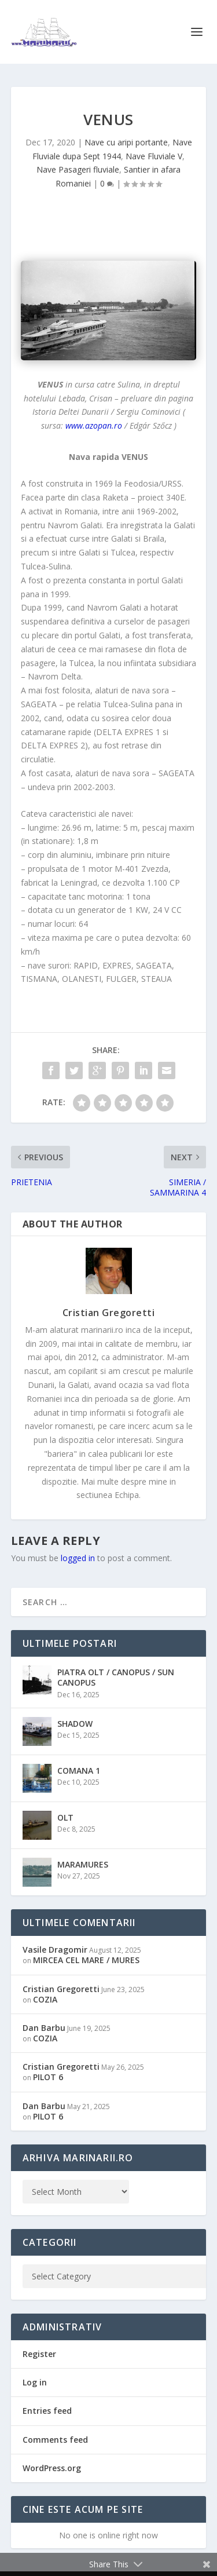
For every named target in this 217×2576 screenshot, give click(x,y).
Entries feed (47, 2410)
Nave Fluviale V (154, 156)
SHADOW (75, 1723)
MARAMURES (82, 1864)
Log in (35, 2382)
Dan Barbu (44, 2027)
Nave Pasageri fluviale (77, 169)
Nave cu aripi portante (126, 142)
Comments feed (55, 2439)
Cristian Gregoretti (108, 1312)
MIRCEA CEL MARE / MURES (86, 1959)
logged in (78, 1557)
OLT (65, 1817)
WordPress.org (52, 2467)
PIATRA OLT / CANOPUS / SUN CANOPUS (115, 1677)
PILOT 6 (48, 2076)
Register (39, 2353)
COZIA (45, 1999)
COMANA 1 (78, 1770)
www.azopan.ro (93, 425)
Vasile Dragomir (55, 1949)
